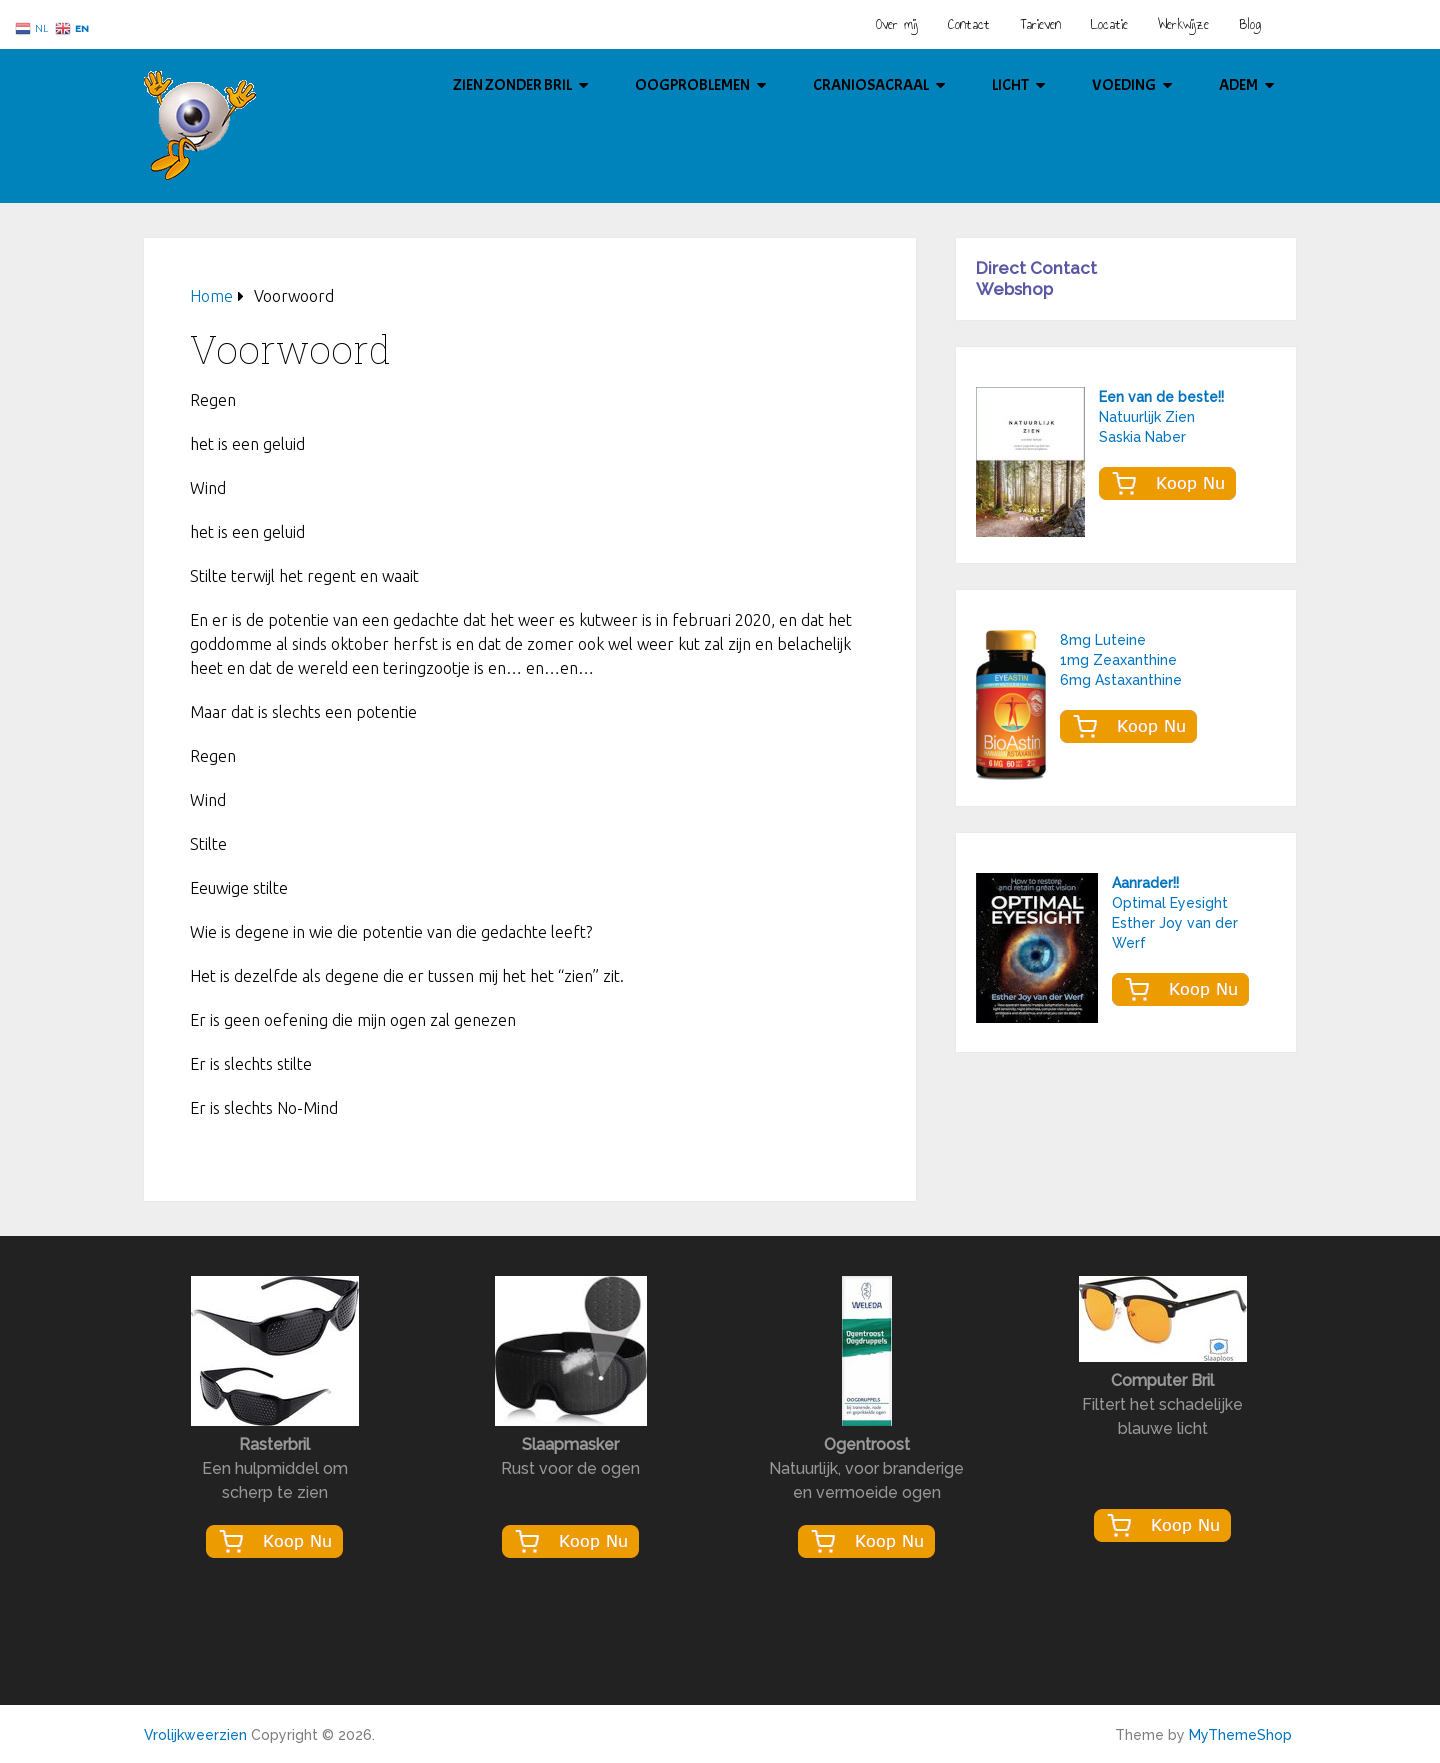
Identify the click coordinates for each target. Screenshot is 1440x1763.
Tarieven (1040, 24)
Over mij (897, 24)
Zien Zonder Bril (512, 85)
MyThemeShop (1240, 1735)
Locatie (1109, 24)
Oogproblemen (692, 85)
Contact (969, 24)
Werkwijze (1183, 24)
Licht (1010, 85)
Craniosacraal (871, 85)
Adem (1238, 85)
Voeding (1124, 85)
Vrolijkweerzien (195, 1735)
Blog (1250, 24)
